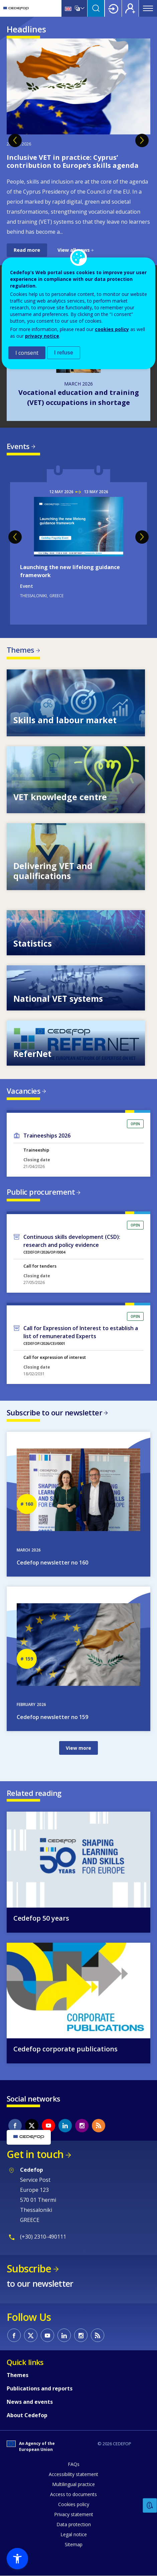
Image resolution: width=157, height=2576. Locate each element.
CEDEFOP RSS (98, 2125)
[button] (17, 2558)
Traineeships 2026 (46, 1135)
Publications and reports (39, 2388)
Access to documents (73, 2494)
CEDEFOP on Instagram (82, 2125)
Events (18, 446)
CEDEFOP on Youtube (48, 2125)
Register (130, 8)
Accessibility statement (73, 2474)
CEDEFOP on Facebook (15, 2125)
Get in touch (35, 2154)
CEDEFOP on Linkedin (65, 2125)
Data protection (73, 2524)
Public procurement (41, 1192)
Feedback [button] (150, 2505)
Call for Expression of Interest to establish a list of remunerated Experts (80, 1332)
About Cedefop (27, 2415)
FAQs (74, 2464)
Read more (27, 250)
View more (78, 1748)
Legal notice (73, 2534)
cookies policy (112, 329)
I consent (26, 352)
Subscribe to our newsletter (54, 1412)
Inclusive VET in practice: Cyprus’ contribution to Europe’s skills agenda (73, 161)
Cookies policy (73, 2504)
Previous (15, 140)
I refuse (63, 352)
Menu (148, 8)
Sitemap (74, 2544)
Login (113, 8)
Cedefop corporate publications (65, 2048)
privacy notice (42, 336)
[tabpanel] (78, 147)
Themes (20, 650)
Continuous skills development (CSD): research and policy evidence (71, 1241)
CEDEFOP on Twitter (31, 2125)
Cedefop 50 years (41, 1918)
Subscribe (29, 2268)
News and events (30, 2401)
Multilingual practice (73, 2484)
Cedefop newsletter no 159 (52, 1717)
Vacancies (23, 1091)
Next (142, 140)
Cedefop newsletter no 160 (52, 1562)
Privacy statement (73, 2514)
